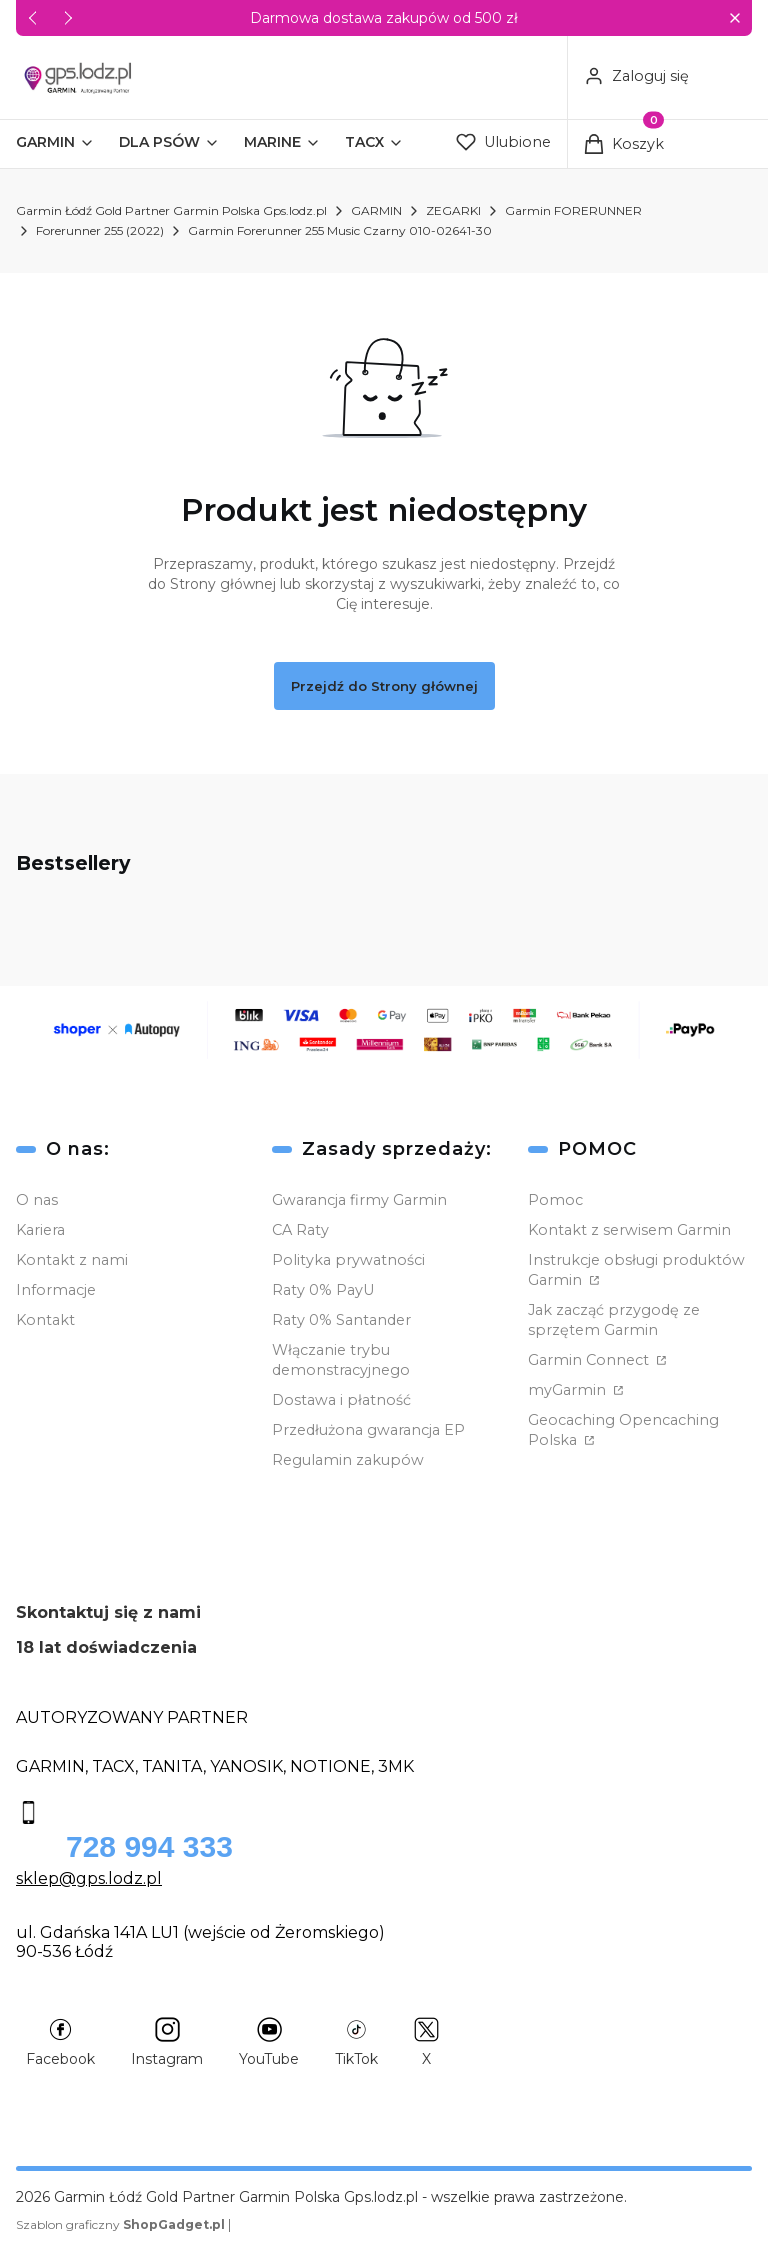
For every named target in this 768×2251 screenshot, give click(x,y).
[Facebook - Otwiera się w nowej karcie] (60, 2042)
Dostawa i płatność (341, 1400)
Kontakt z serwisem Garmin (629, 1230)
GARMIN (376, 210)
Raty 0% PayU (323, 1290)
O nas (37, 1200)
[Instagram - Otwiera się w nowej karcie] (167, 2042)
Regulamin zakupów (348, 1460)
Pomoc (555, 1200)
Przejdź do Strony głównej (384, 686)
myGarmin (569, 1390)
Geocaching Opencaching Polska (623, 1430)
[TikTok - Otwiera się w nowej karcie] (356, 2042)
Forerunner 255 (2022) (100, 230)
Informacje (56, 1290)
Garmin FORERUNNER (573, 210)
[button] (734, 18)
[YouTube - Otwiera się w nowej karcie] (269, 2042)
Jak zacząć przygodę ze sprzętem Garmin (614, 1320)
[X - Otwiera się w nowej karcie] (426, 2042)
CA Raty (300, 1230)
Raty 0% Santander (341, 1320)
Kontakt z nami (72, 1260)
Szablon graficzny (122, 2224)
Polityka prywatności (348, 1260)
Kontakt (45, 1320)
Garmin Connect (590, 1360)
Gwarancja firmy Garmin (359, 1200)
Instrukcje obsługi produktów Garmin (636, 1270)
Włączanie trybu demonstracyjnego (341, 1360)
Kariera (40, 1230)
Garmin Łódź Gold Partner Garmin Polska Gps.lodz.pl (171, 210)
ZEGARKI (453, 210)
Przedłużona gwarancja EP (368, 1430)
